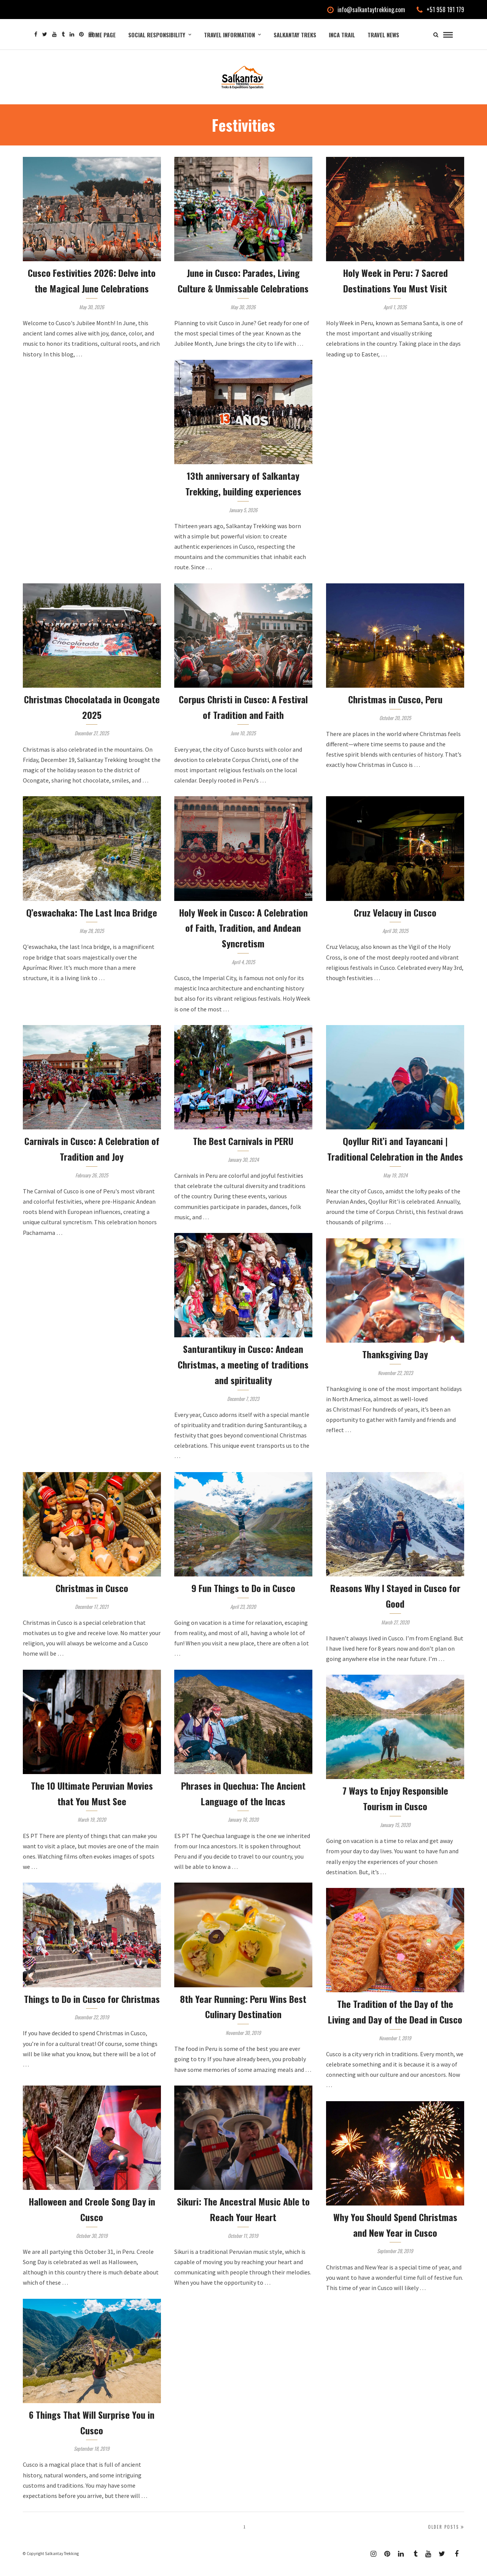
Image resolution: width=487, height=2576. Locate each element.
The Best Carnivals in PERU (243, 1152)
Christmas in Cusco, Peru (395, 710)
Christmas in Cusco (92, 1599)
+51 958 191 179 (440, 9)
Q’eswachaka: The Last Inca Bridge (91, 923)
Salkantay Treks (295, 34)
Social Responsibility (156, 34)
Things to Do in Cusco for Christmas (92, 2010)
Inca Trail (342, 34)
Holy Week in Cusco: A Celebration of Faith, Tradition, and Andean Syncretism (243, 939)
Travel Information (229, 34)
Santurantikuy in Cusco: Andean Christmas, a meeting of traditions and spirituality (243, 1375)
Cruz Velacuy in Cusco (395, 923)
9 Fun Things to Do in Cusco (243, 1599)
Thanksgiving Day (395, 1365)
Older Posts (446, 2538)
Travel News (383, 34)
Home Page (102, 34)
